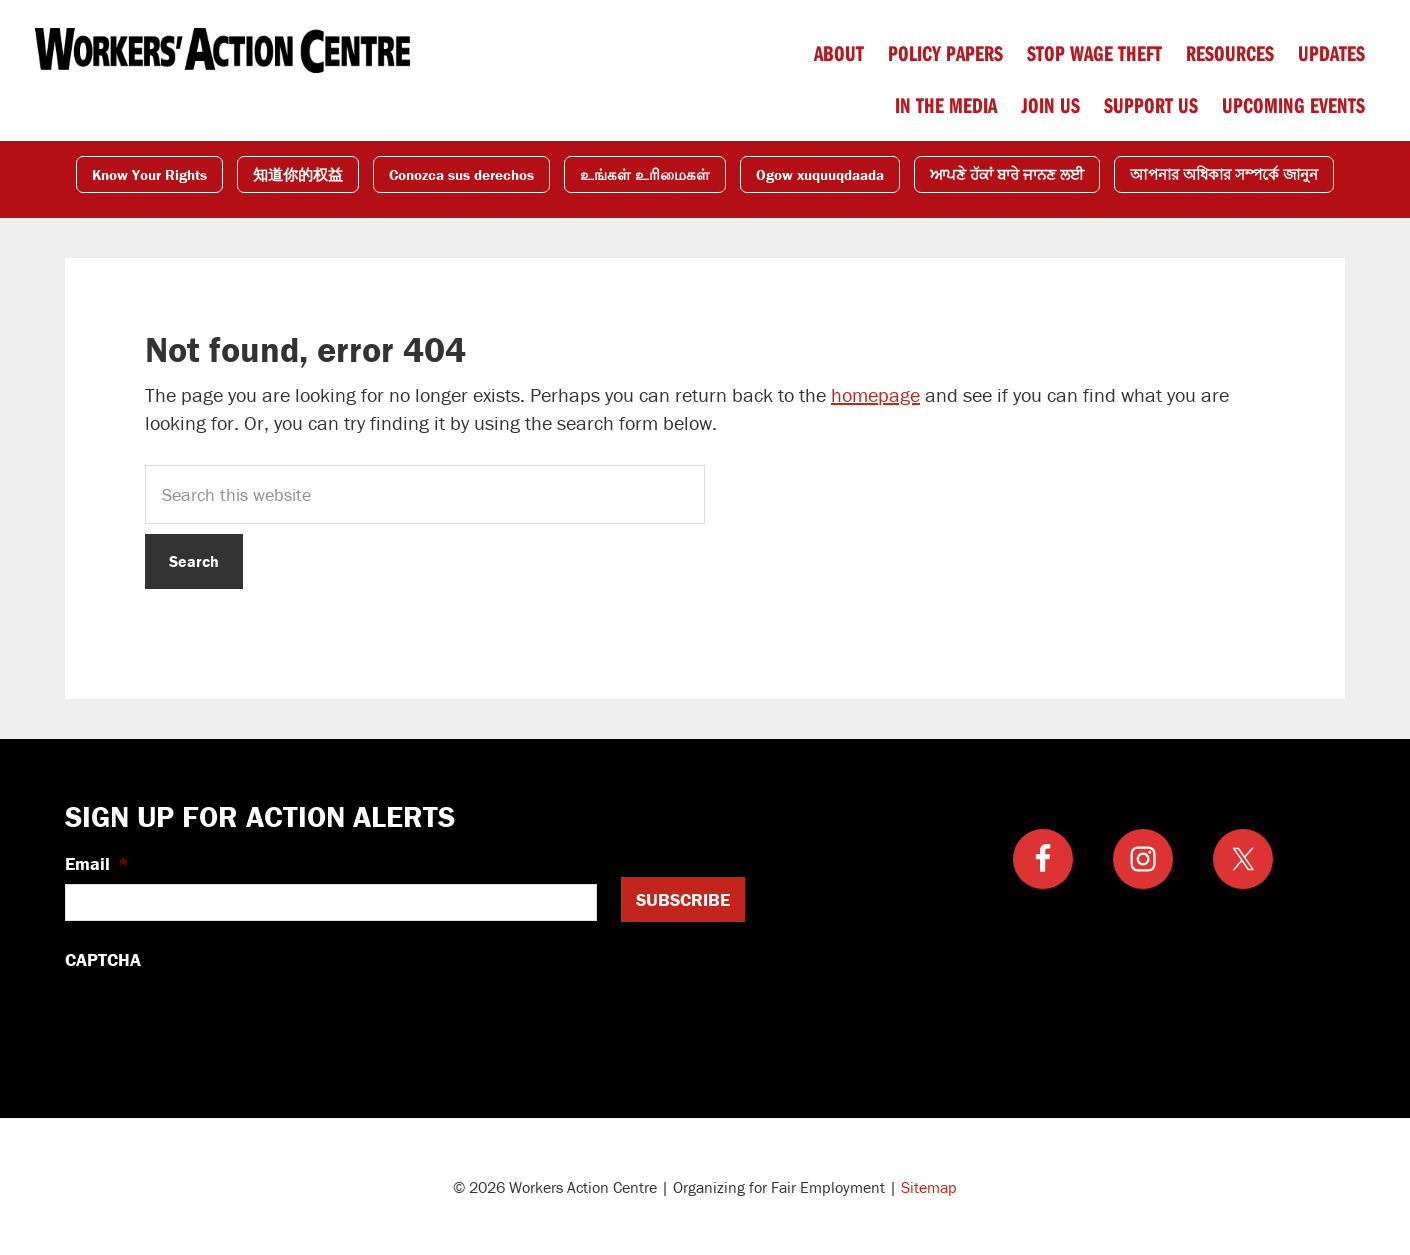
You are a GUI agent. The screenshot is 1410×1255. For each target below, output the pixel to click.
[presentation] (217, 1019)
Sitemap (929, 1187)
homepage (875, 394)
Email (97, 863)
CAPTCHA (103, 959)
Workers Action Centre (222, 50)
